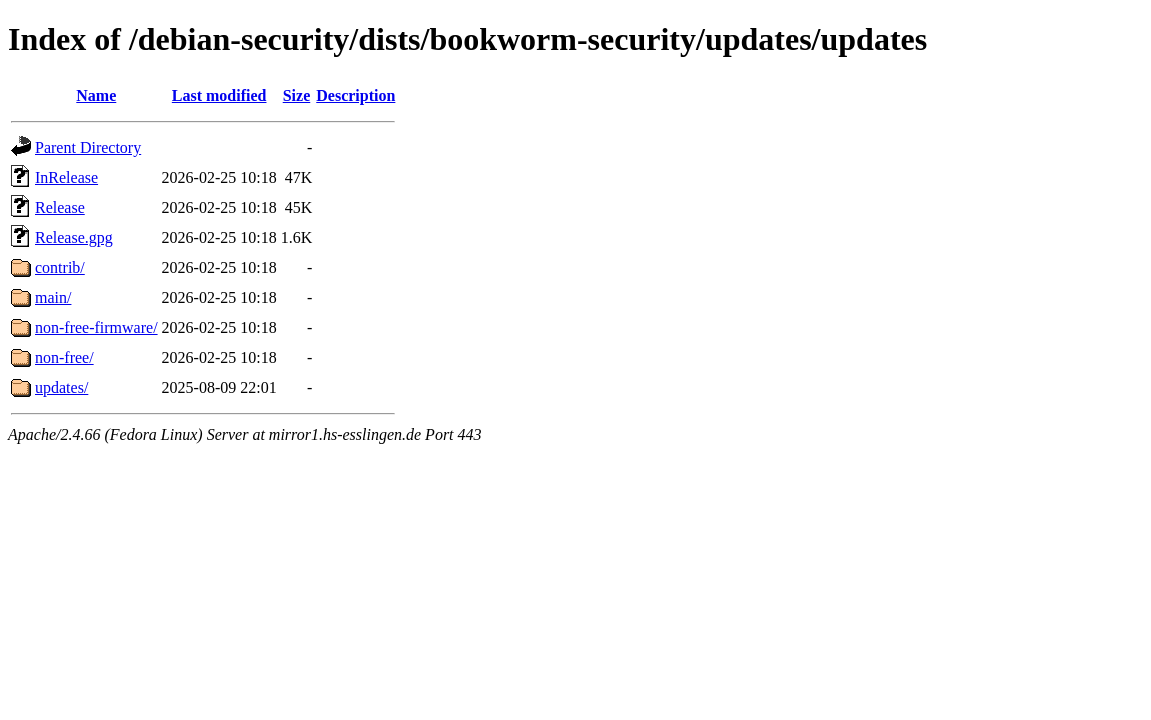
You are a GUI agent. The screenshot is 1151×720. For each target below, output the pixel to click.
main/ (53, 297)
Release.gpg (74, 237)
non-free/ (64, 357)
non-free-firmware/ (96, 327)
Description (355, 95)
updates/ (61, 387)
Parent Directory (88, 147)
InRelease (66, 177)
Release (60, 207)
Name (96, 95)
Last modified (219, 95)
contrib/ (60, 267)
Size (297, 95)
